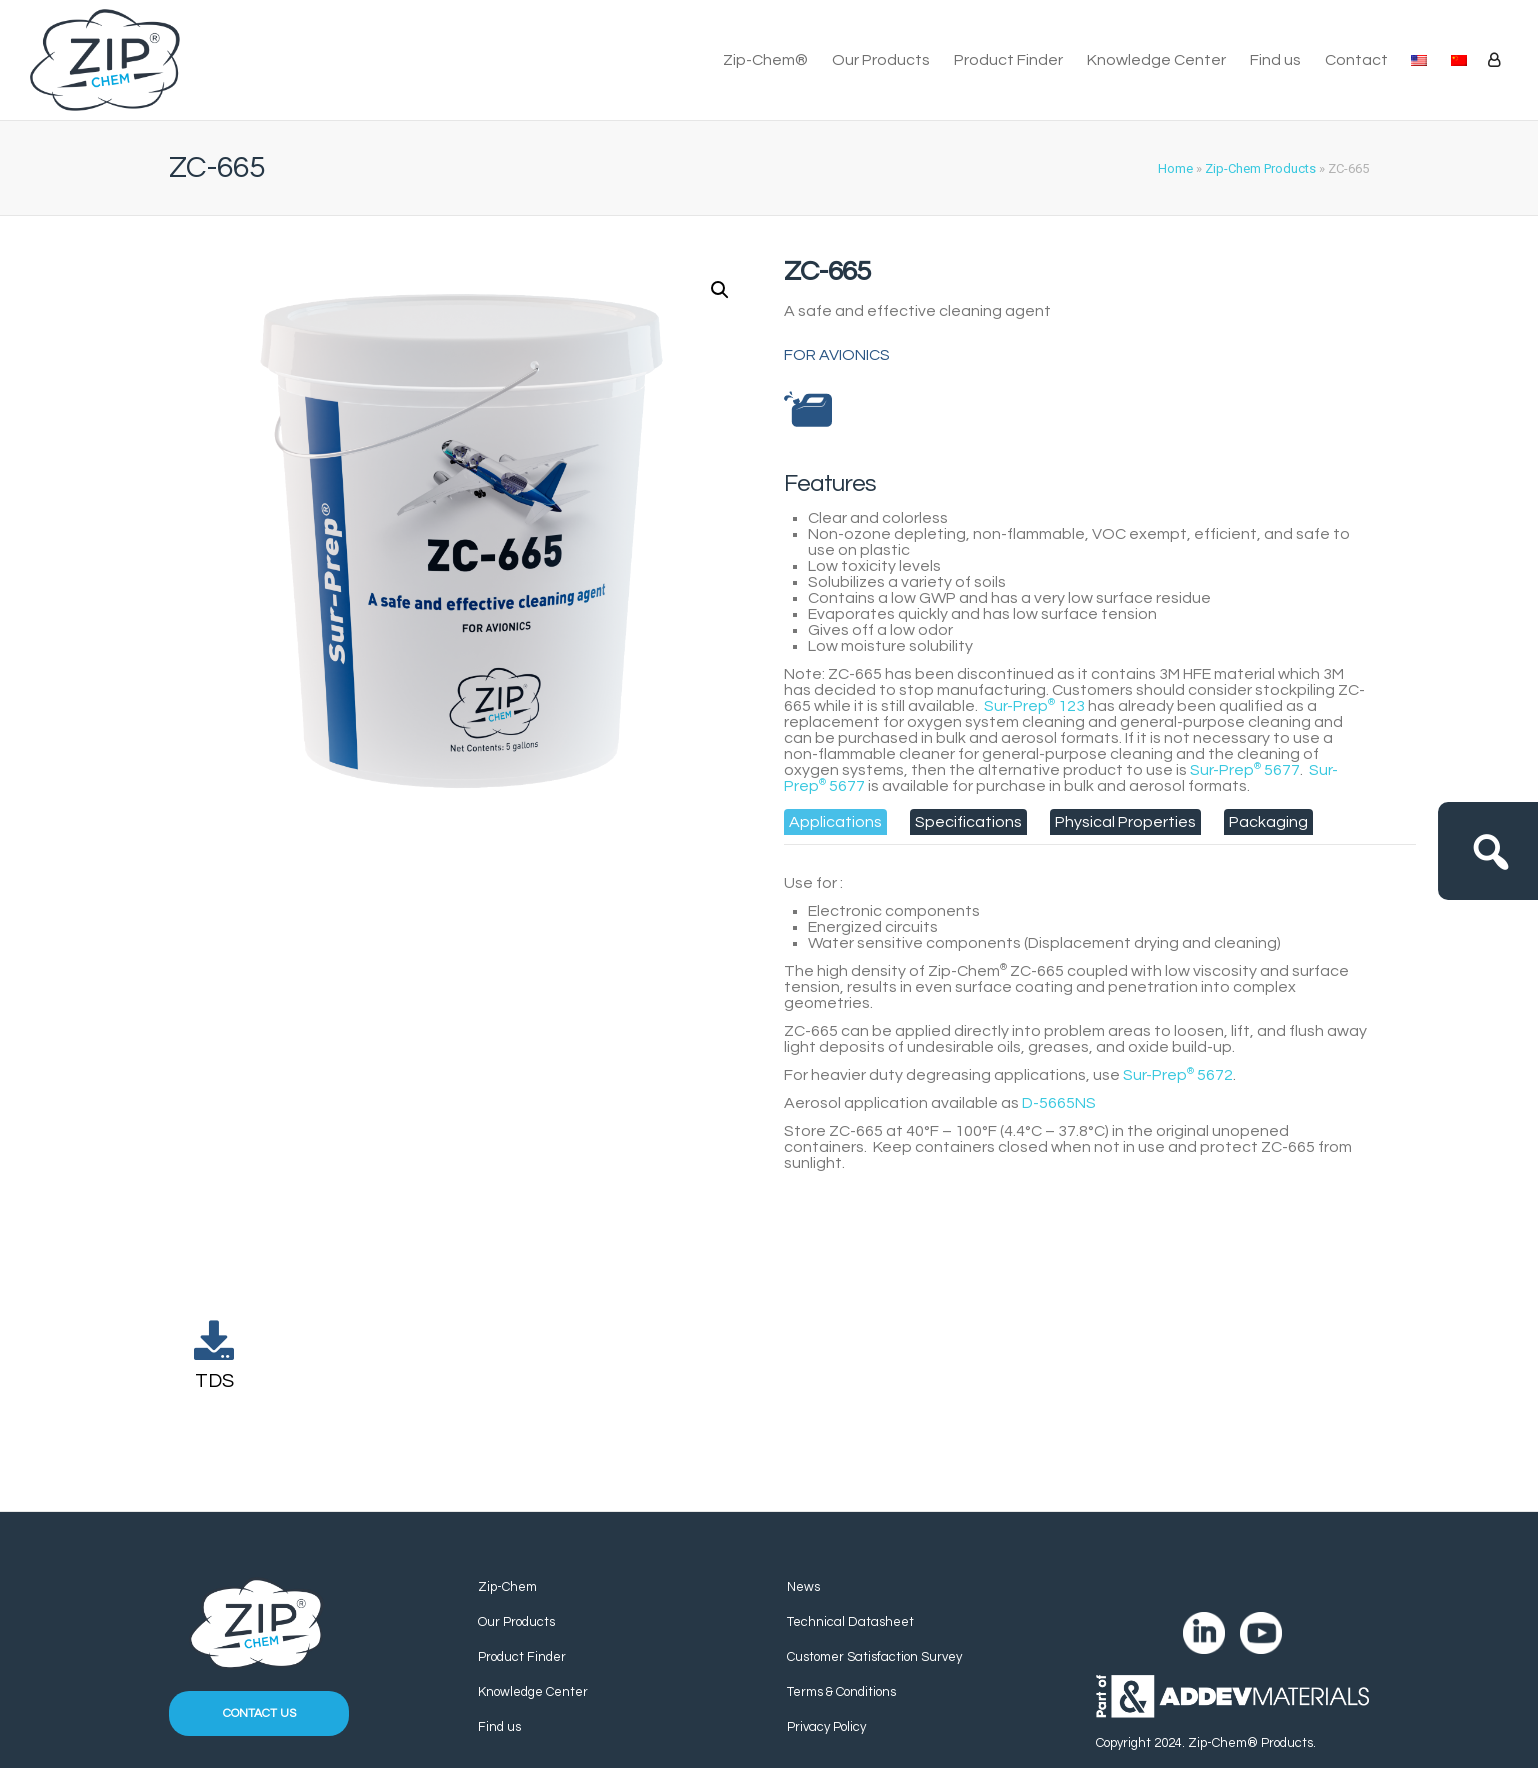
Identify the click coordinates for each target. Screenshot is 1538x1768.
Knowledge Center (1156, 60)
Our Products (881, 60)
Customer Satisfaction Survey (874, 1657)
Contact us (259, 1713)
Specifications (968, 822)
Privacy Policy (826, 1727)
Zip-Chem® (765, 60)
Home (1175, 168)
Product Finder (1008, 60)
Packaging (1268, 822)
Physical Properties (1125, 822)
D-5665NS (1059, 1103)
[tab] (835, 822)
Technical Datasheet (850, 1622)
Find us (1275, 60)
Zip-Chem (507, 1587)
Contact (1356, 60)
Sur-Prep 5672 (1178, 1075)
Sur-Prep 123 (1034, 706)
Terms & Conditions (841, 1692)
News (803, 1587)
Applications (835, 822)
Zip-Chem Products (1260, 168)
